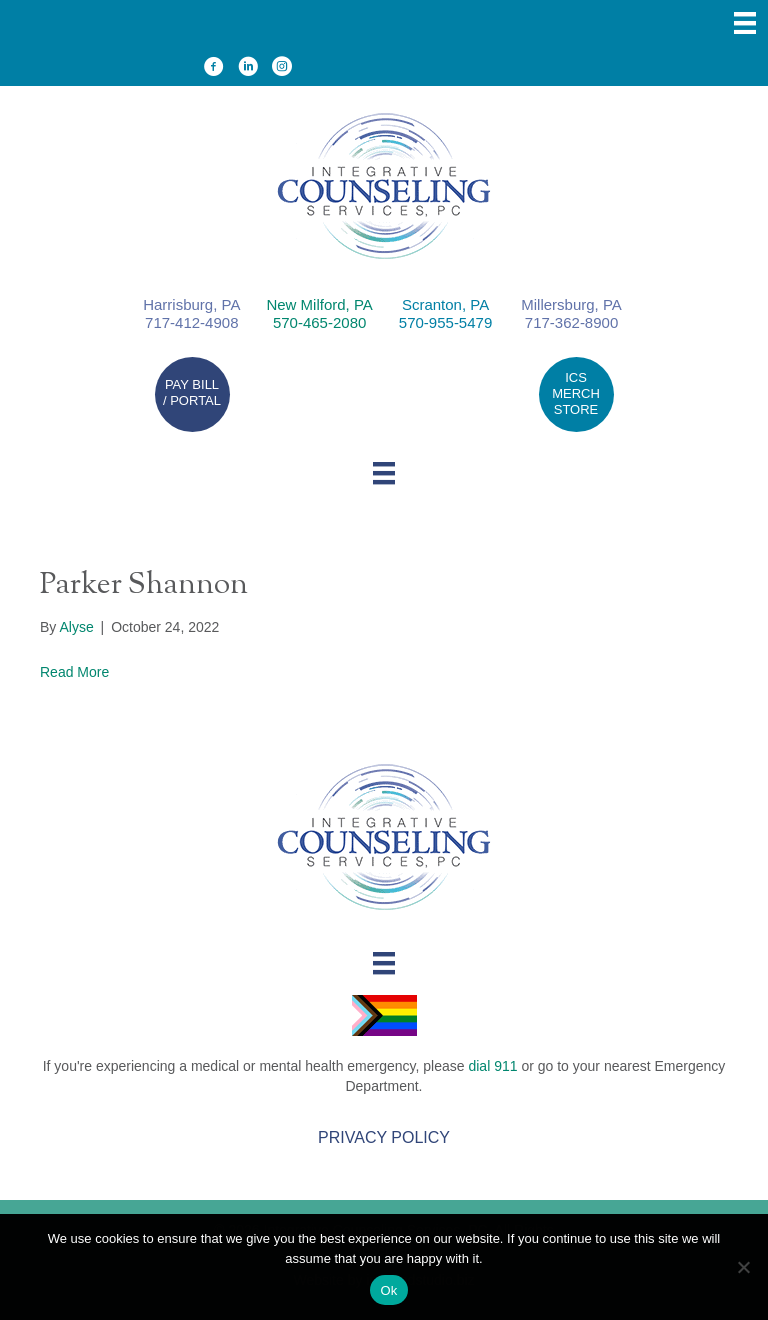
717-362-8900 (571, 322)
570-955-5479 (445, 322)
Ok (388, 1290)
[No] (743, 1267)
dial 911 (492, 1066)
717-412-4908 (191, 322)
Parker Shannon (144, 585)
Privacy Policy (384, 1137)
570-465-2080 (319, 322)
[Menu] (745, 23)
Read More (74, 672)
